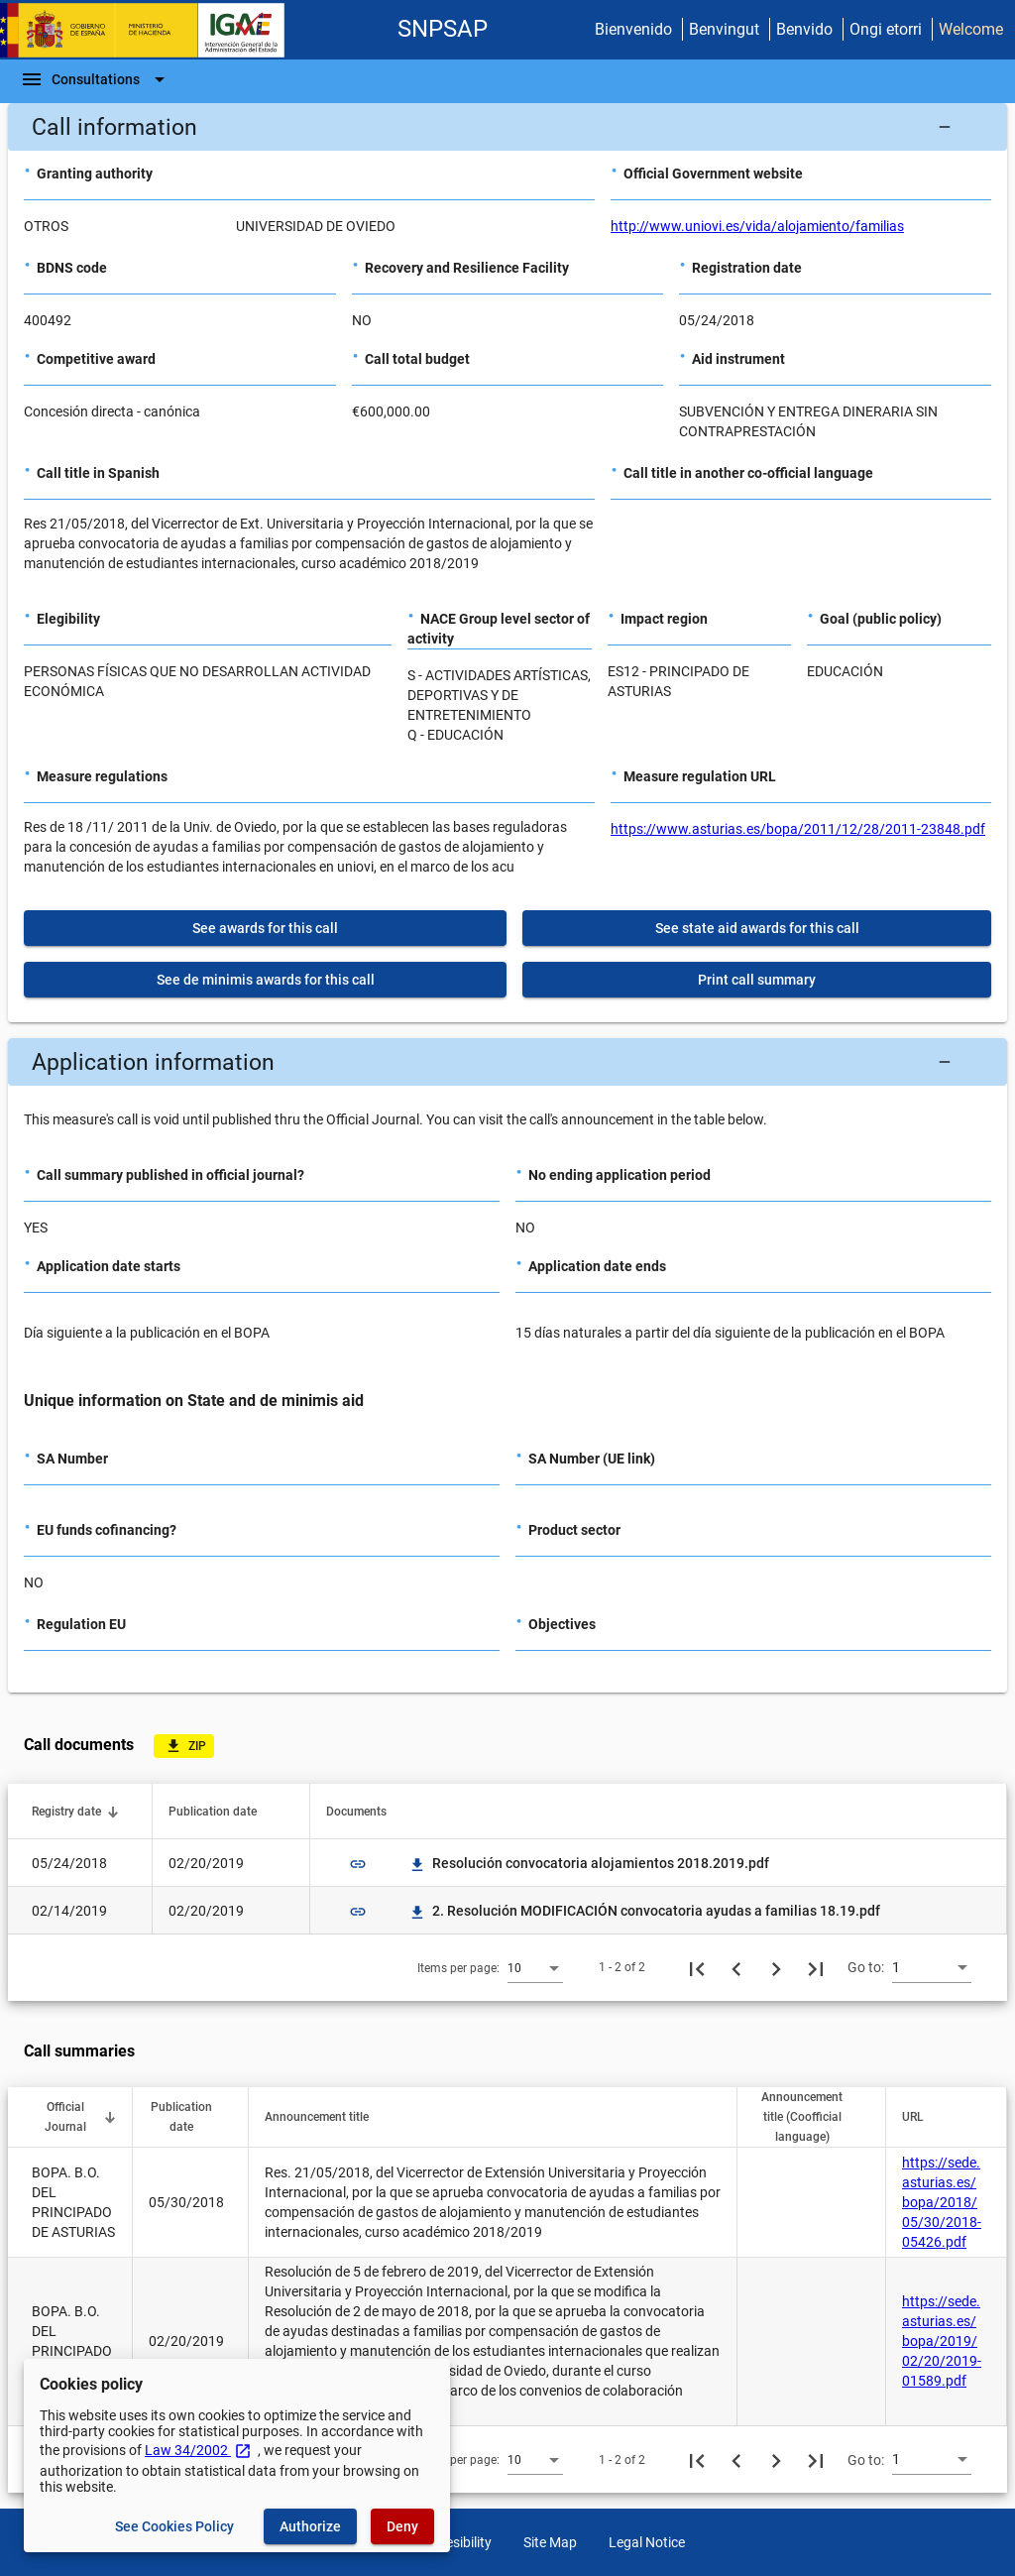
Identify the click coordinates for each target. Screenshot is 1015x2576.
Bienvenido (633, 29)
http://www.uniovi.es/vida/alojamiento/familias (757, 226)
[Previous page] (736, 1967)
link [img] (358, 1864)
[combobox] (535, 1967)
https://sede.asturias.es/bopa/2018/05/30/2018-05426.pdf (941, 2202)
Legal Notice (647, 2542)
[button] (507, 127)
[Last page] (816, 1967)
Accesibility (457, 2542)
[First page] (697, 1967)
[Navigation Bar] (95, 79)
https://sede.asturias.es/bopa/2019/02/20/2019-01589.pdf (941, 2341)
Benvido (804, 29)
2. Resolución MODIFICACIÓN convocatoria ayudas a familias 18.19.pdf (644, 1911)
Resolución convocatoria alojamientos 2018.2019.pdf (588, 1863)
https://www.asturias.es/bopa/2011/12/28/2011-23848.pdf (798, 829)
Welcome (971, 29)
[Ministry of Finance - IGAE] (151, 30)
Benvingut (724, 29)
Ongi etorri (885, 29)
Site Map (550, 2542)
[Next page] (776, 1967)
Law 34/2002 (198, 2450)
